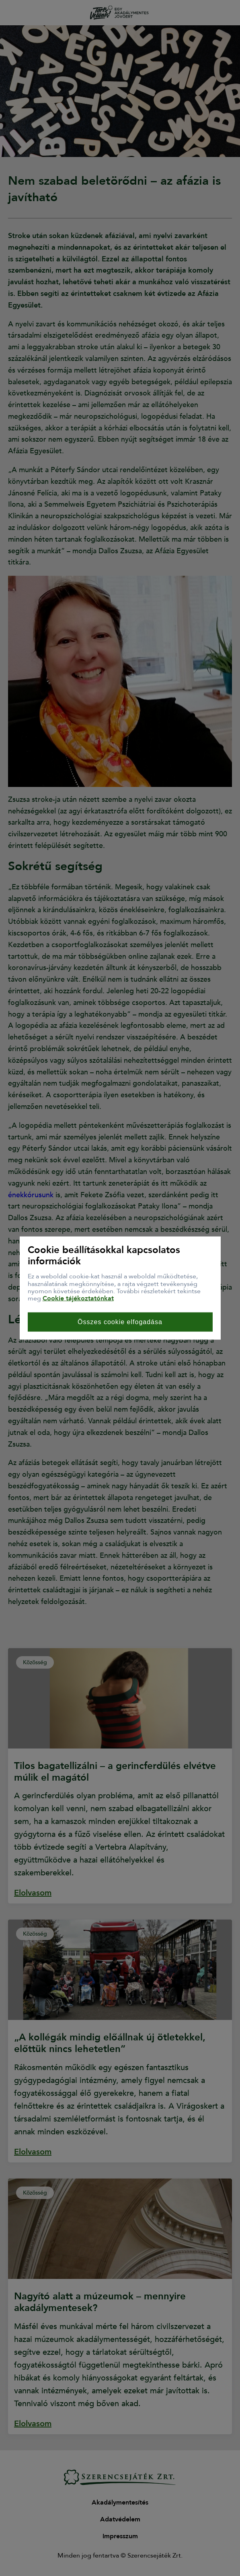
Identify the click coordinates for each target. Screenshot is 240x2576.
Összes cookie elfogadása (120, 1321)
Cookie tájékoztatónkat (78, 1298)
